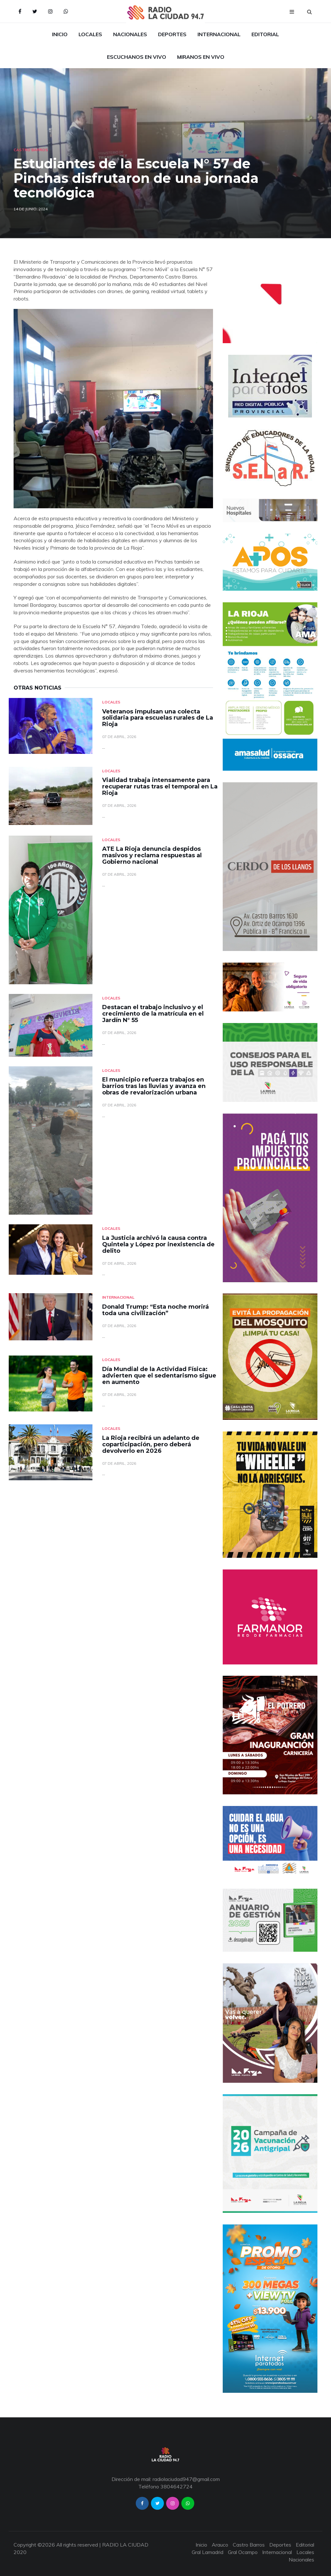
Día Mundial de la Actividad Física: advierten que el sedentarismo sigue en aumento (159, 1376)
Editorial (265, 34)
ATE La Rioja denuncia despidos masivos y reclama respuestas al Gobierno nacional (152, 855)
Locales (90, 34)
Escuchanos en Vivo (136, 57)
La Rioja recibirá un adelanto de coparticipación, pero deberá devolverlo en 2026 (150, 1444)
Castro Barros (31, 149)
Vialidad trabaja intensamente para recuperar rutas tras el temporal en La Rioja (160, 786)
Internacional (219, 34)
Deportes (172, 34)
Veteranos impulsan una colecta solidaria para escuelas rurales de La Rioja (157, 718)
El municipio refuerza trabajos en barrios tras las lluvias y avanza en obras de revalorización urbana (154, 1086)
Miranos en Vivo (200, 57)
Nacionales (130, 34)
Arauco (220, 2544)
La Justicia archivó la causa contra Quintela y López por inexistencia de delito (158, 1244)
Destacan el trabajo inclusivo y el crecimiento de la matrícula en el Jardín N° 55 (153, 1014)
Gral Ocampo (243, 2552)
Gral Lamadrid (207, 2552)
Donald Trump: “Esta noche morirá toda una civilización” (155, 1310)
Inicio (60, 34)
